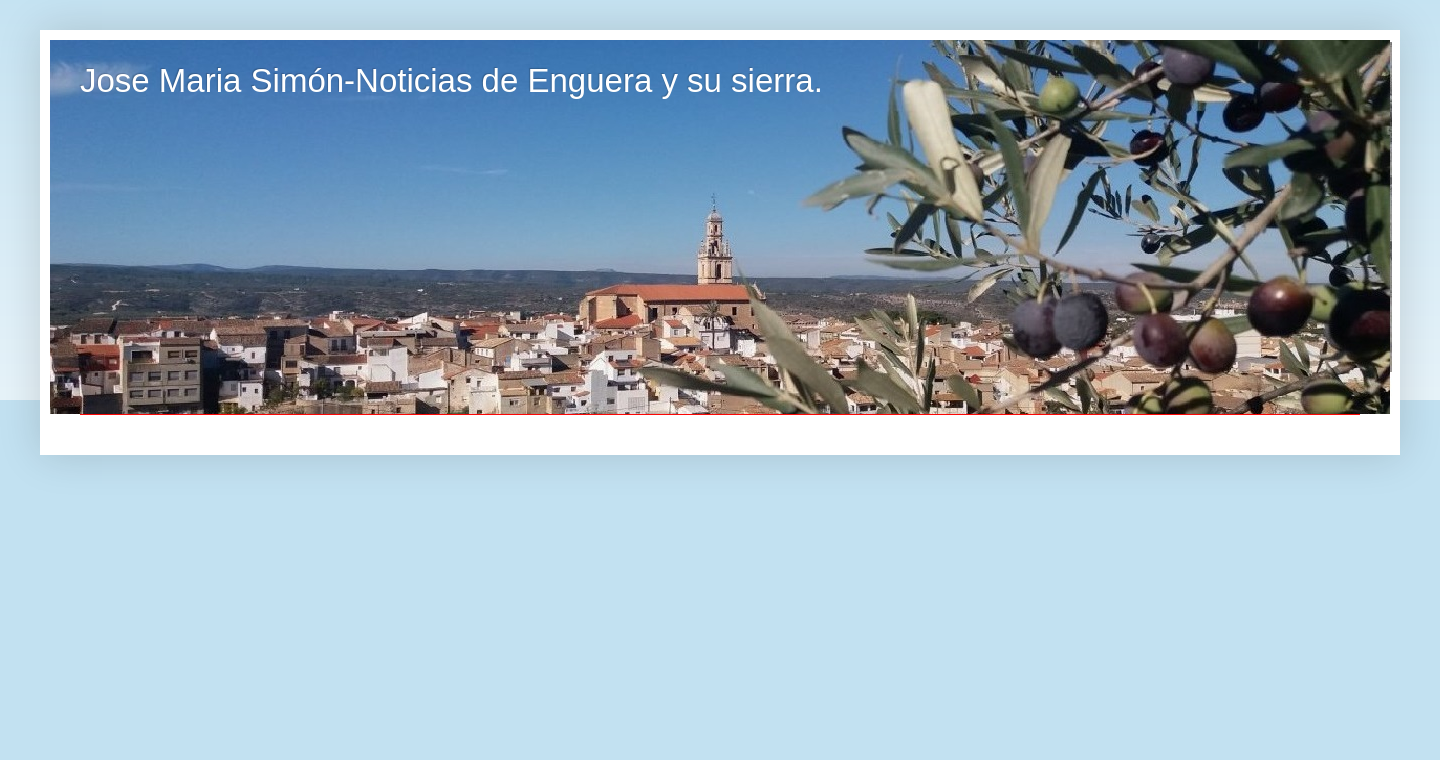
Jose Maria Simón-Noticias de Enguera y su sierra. (451, 80)
